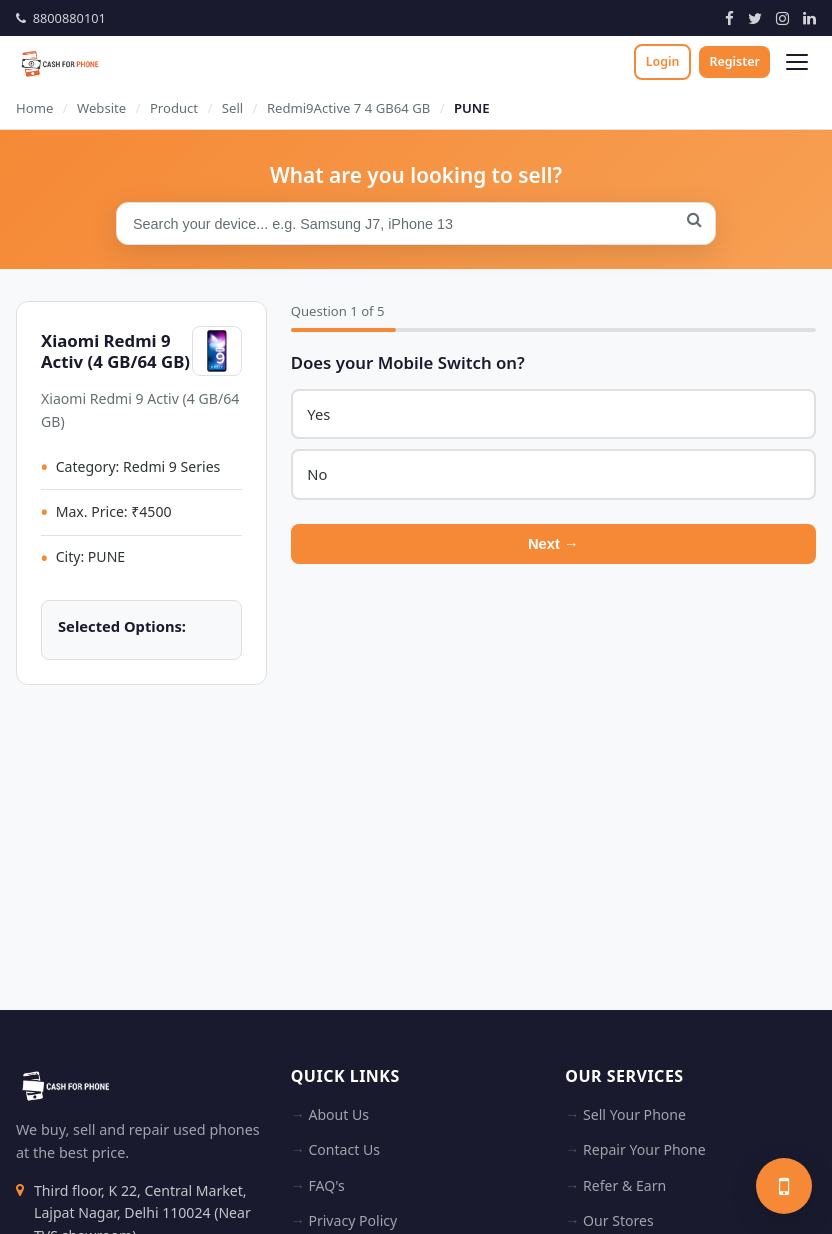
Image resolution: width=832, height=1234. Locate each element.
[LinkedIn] (809, 18)
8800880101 (61, 18)
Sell (232, 108)
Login (663, 61)
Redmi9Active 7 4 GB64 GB (348, 108)
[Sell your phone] (784, 1186)
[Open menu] (797, 62)
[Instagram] (782, 18)
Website (101, 108)
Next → (553, 546)
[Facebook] (729, 18)
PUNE (472, 108)
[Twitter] (755, 18)
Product (174, 108)
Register (734, 61)
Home (34, 108)
